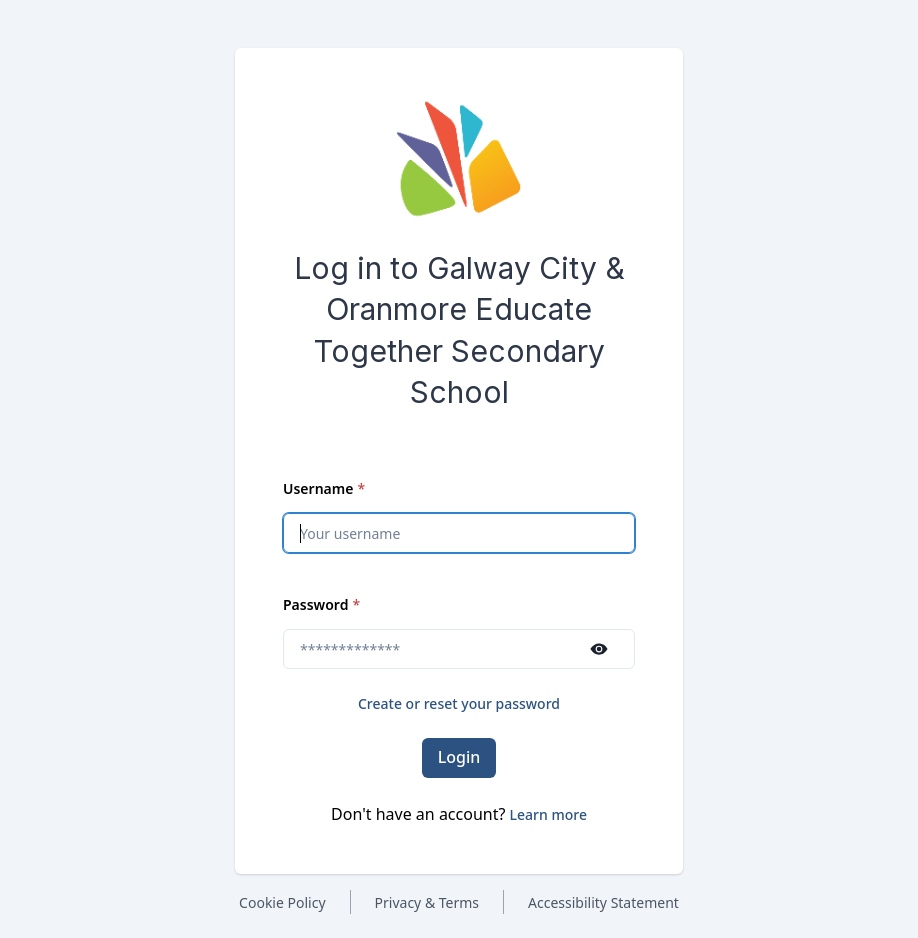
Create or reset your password (459, 703)
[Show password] (599, 649)
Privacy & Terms (427, 902)
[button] (548, 814)
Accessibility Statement (603, 902)
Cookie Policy (282, 902)
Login (459, 757)
